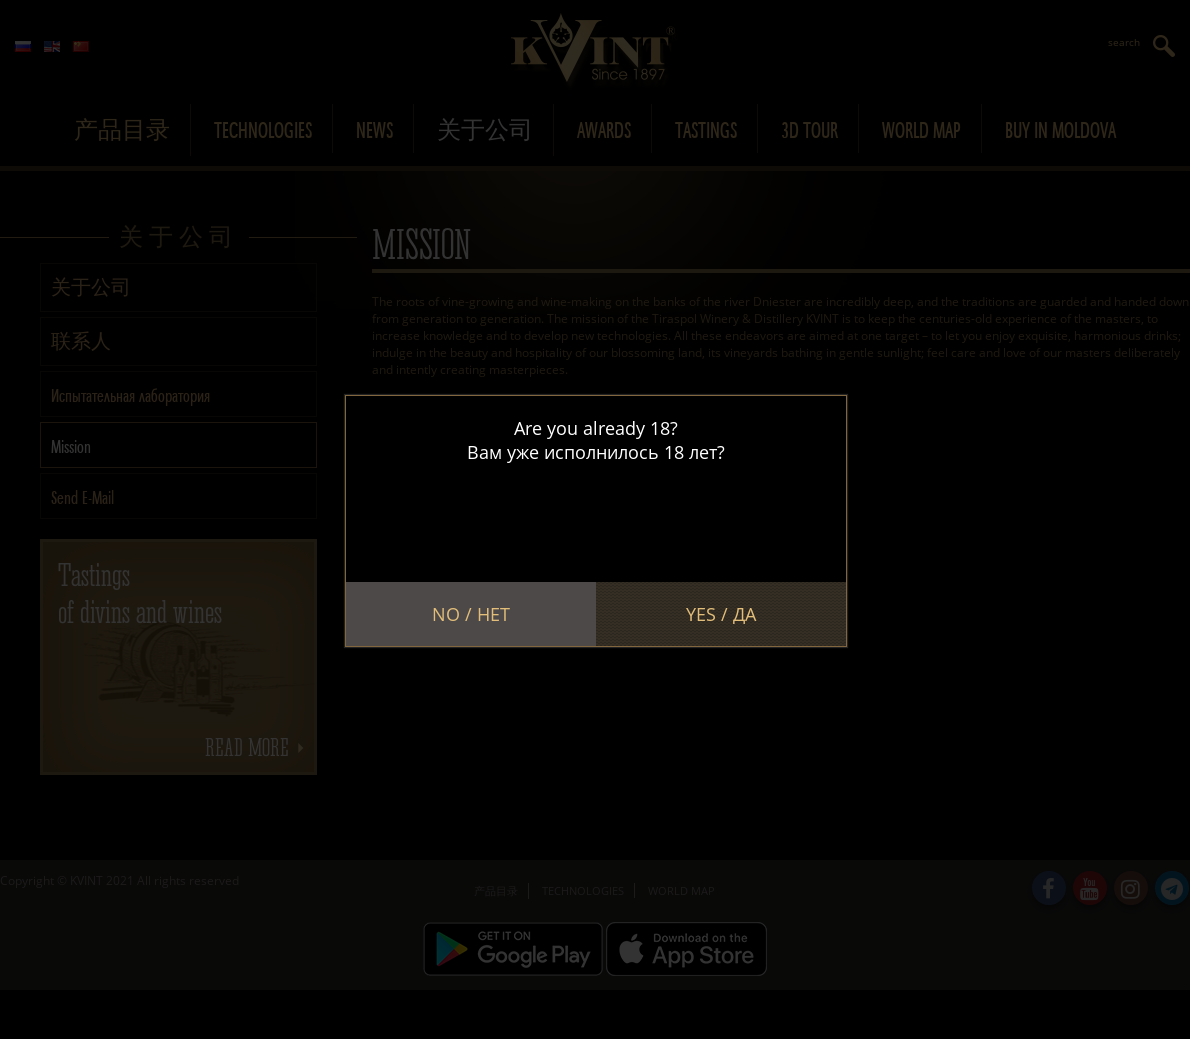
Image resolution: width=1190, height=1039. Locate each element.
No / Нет (471, 614)
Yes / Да (721, 614)
